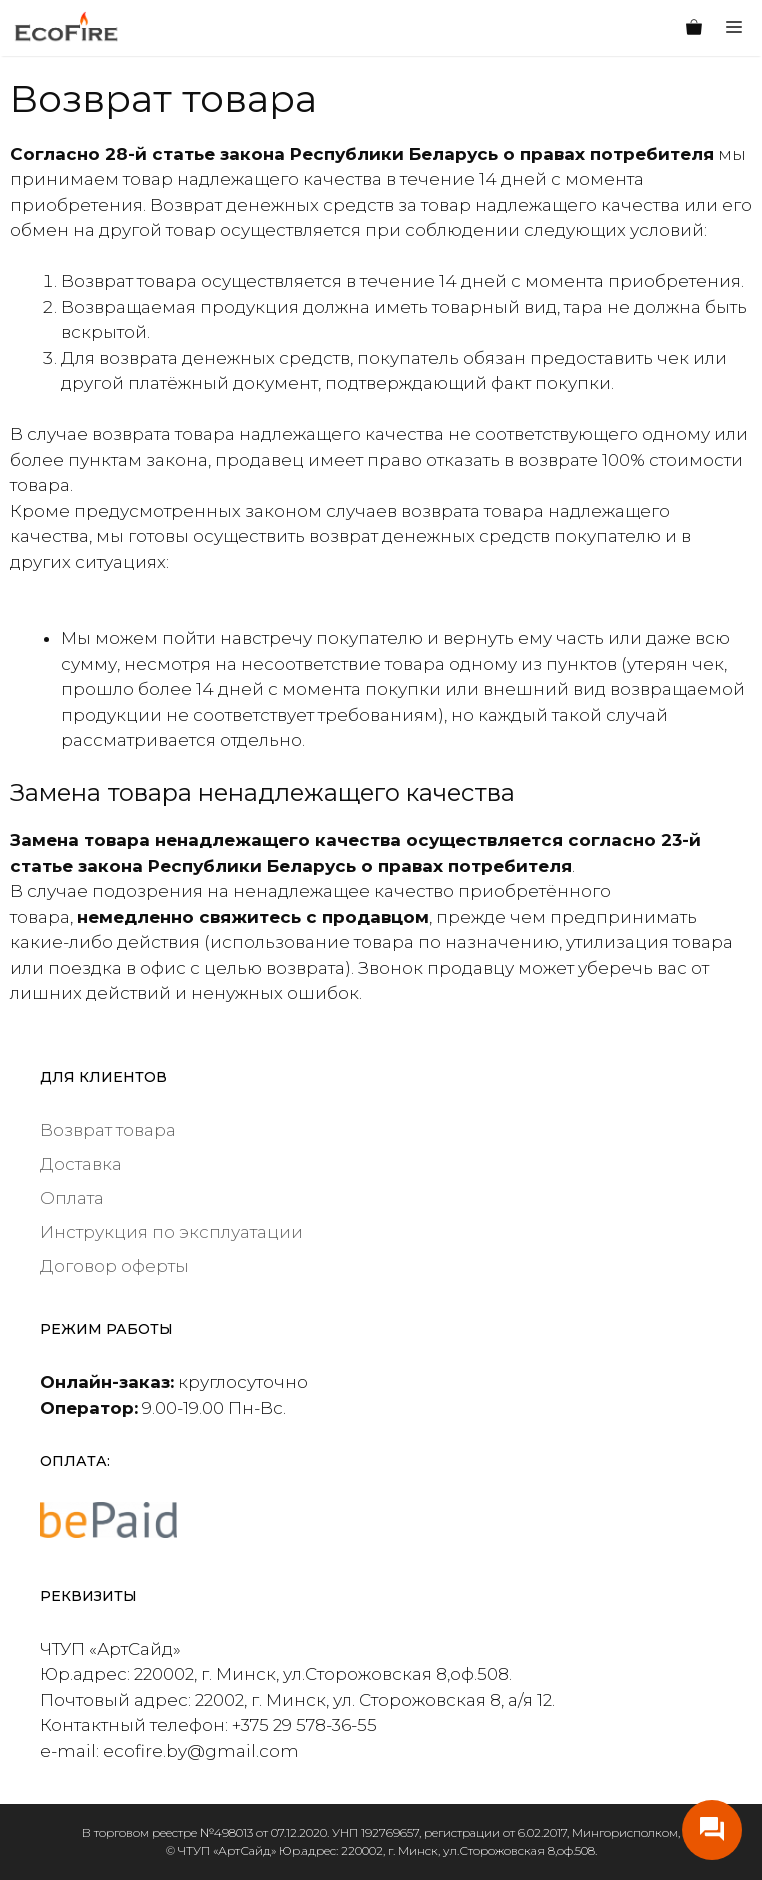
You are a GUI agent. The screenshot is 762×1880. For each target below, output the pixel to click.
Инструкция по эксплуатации (171, 1232)
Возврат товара (108, 1130)
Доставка (81, 1164)
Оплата (72, 1198)
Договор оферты (114, 1266)
